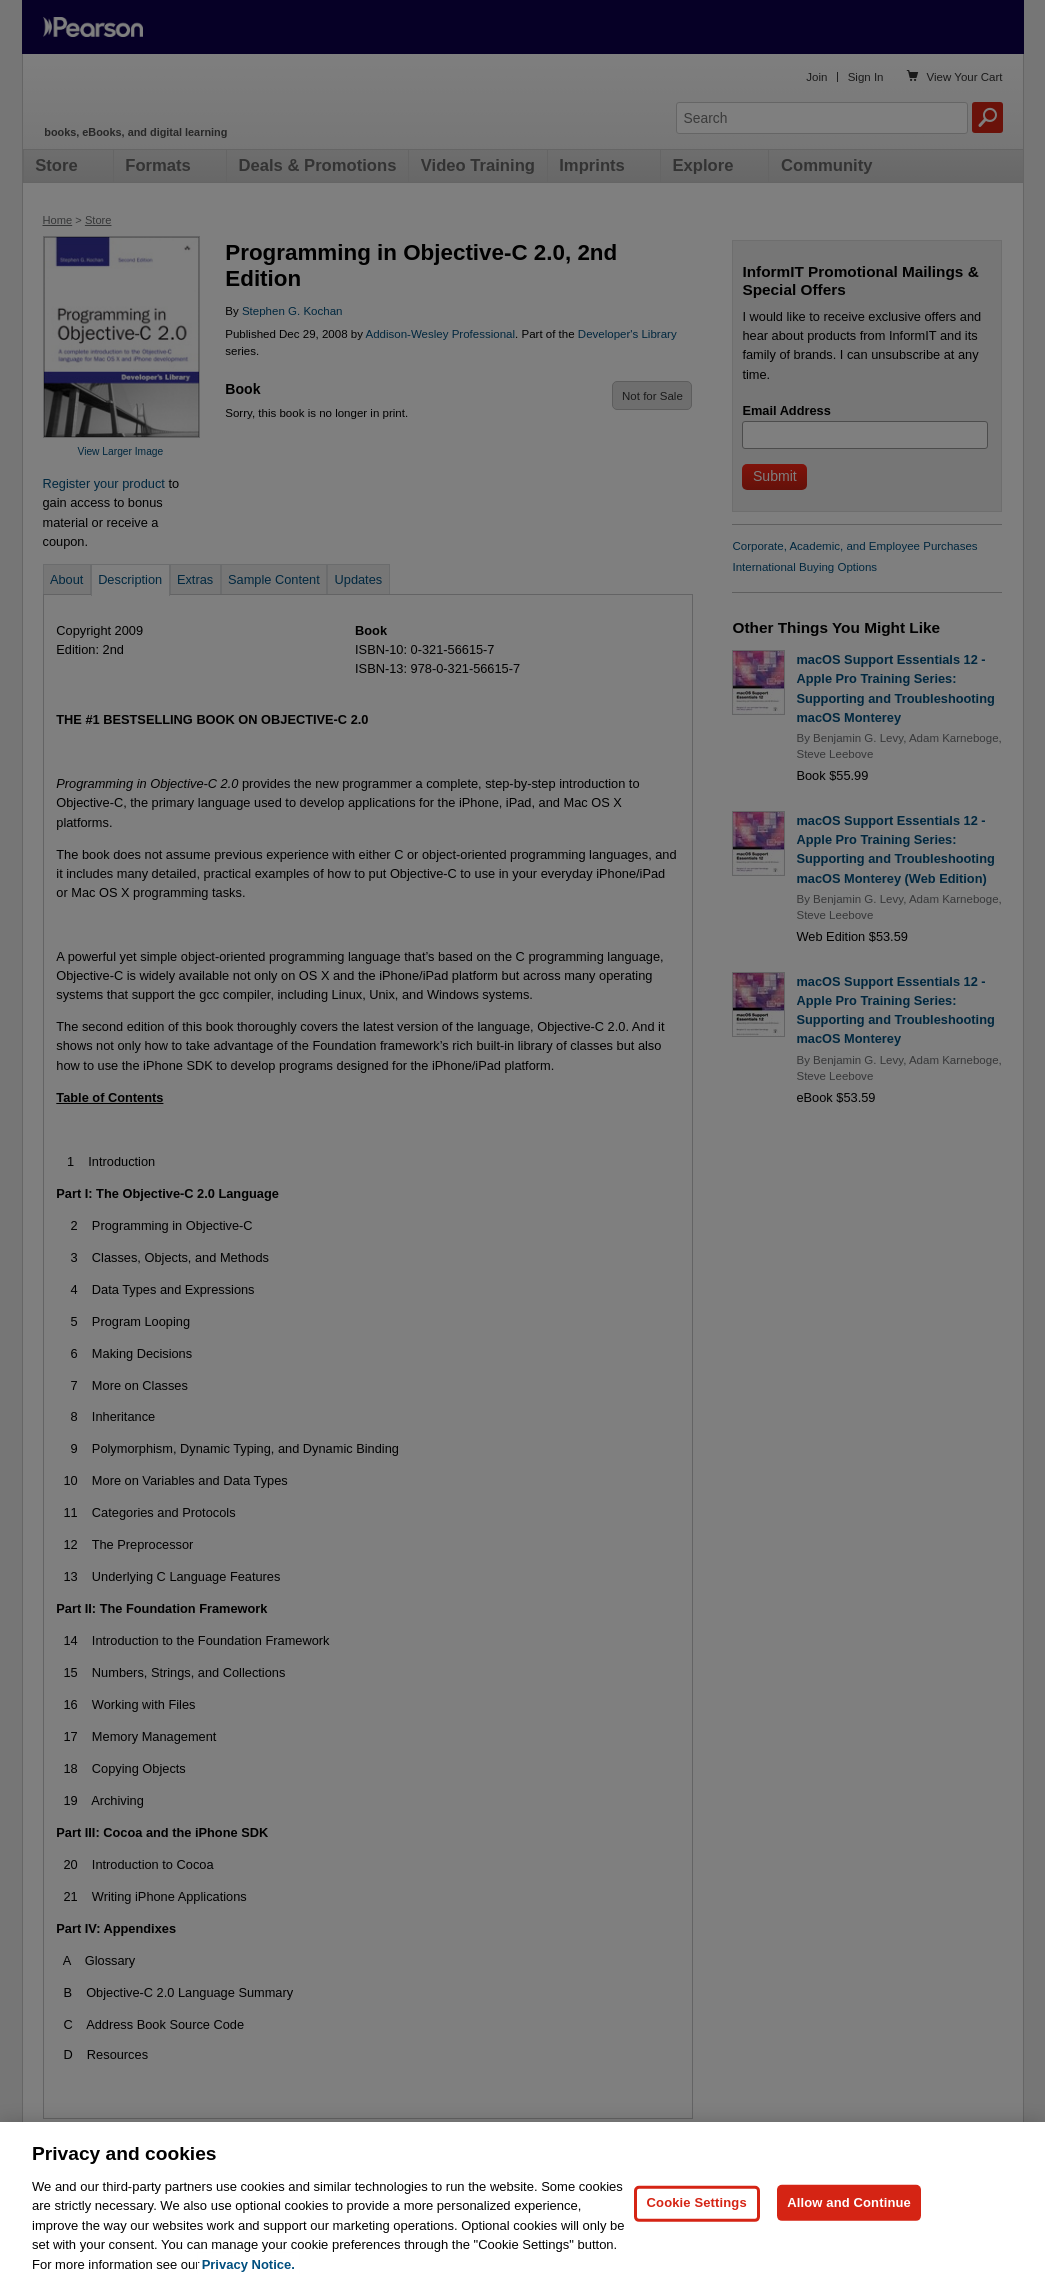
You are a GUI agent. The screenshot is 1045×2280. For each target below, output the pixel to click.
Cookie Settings (697, 2236)
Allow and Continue (849, 2236)
